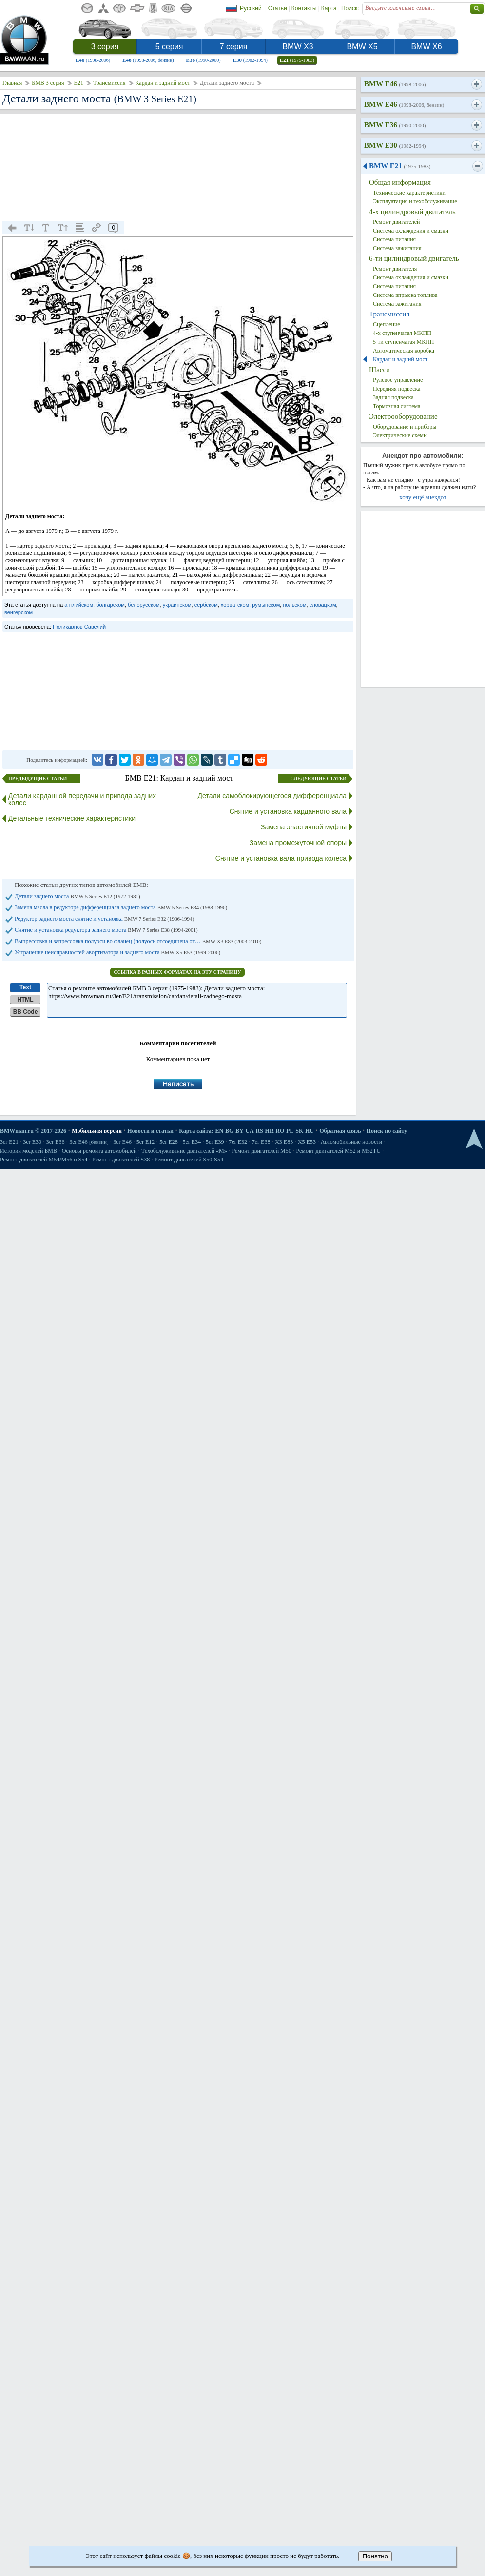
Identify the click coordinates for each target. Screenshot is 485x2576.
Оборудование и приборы (404, 426)
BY (239, 1130)
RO (279, 1130)
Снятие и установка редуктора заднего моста (106, 929)
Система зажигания (397, 248)
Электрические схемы (400, 435)
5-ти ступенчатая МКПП (403, 341)
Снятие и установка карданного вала (288, 811)
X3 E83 (284, 1142)
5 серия (169, 46)
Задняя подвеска (393, 397)
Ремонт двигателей (396, 221)
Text (25, 987)
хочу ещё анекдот (422, 497)
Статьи (277, 8)
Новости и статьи (150, 1130)
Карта (329, 8)
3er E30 (32, 1142)
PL (289, 1130)
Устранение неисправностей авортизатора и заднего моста (117, 952)
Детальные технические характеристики (72, 818)
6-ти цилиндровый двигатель (414, 258)
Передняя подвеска (396, 388)
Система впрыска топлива (405, 295)
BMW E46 (395, 84)
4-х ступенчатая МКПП (402, 333)
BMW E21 (399, 166)
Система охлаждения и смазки (410, 230)
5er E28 (168, 1142)
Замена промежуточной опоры (298, 842)
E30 (250, 60)
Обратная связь (340, 1130)
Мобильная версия (97, 1130)
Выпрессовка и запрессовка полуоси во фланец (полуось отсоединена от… (138, 941)
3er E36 (55, 1142)
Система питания (394, 239)
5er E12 (145, 1142)
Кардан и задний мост (163, 82)
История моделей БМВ (28, 1150)
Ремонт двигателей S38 (121, 1159)
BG (229, 1130)
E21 (297, 60)
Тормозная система (396, 406)
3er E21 (9, 1142)
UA (249, 1130)
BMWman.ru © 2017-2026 (33, 1130)
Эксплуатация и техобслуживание (415, 201)
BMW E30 (395, 145)
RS (259, 1130)
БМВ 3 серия (48, 82)
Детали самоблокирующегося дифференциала (272, 795)
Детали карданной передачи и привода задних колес (82, 799)
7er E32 (238, 1142)
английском (78, 605)
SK (299, 1130)
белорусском (144, 605)
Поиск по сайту (387, 1130)
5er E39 (215, 1142)
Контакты (304, 8)
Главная (12, 82)
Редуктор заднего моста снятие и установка (104, 918)
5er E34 (192, 1142)
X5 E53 (307, 1142)
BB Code (25, 1011)
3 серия (105, 46)
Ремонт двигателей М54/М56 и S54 (43, 1159)
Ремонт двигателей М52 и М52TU (338, 1150)
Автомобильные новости (352, 1142)
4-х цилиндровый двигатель (412, 212)
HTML (25, 999)
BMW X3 (297, 46)
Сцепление (386, 324)
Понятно (375, 2556)
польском (294, 605)
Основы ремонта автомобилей (99, 1150)
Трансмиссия (109, 82)
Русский (251, 8)
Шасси (379, 370)
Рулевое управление (398, 379)
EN (219, 1130)
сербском (206, 605)
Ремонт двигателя (395, 268)
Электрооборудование (403, 416)
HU (309, 1130)
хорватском (235, 605)
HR (269, 1130)
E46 (93, 60)
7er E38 (261, 1142)
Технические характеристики (409, 192)
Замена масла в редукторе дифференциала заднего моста (121, 907)
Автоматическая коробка (403, 350)
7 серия (234, 46)
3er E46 (88, 1142)
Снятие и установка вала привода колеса (281, 858)
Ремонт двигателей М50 (261, 1150)
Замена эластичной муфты (304, 827)
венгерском (18, 612)
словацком (323, 605)
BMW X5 (362, 46)
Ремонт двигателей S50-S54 (189, 1159)
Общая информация (400, 182)
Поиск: (350, 8)
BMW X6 (426, 46)
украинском (177, 605)
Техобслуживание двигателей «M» (184, 1150)
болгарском (110, 605)
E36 (203, 60)
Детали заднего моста (77, 896)
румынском (266, 605)
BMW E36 (395, 125)
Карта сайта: (196, 1130)
